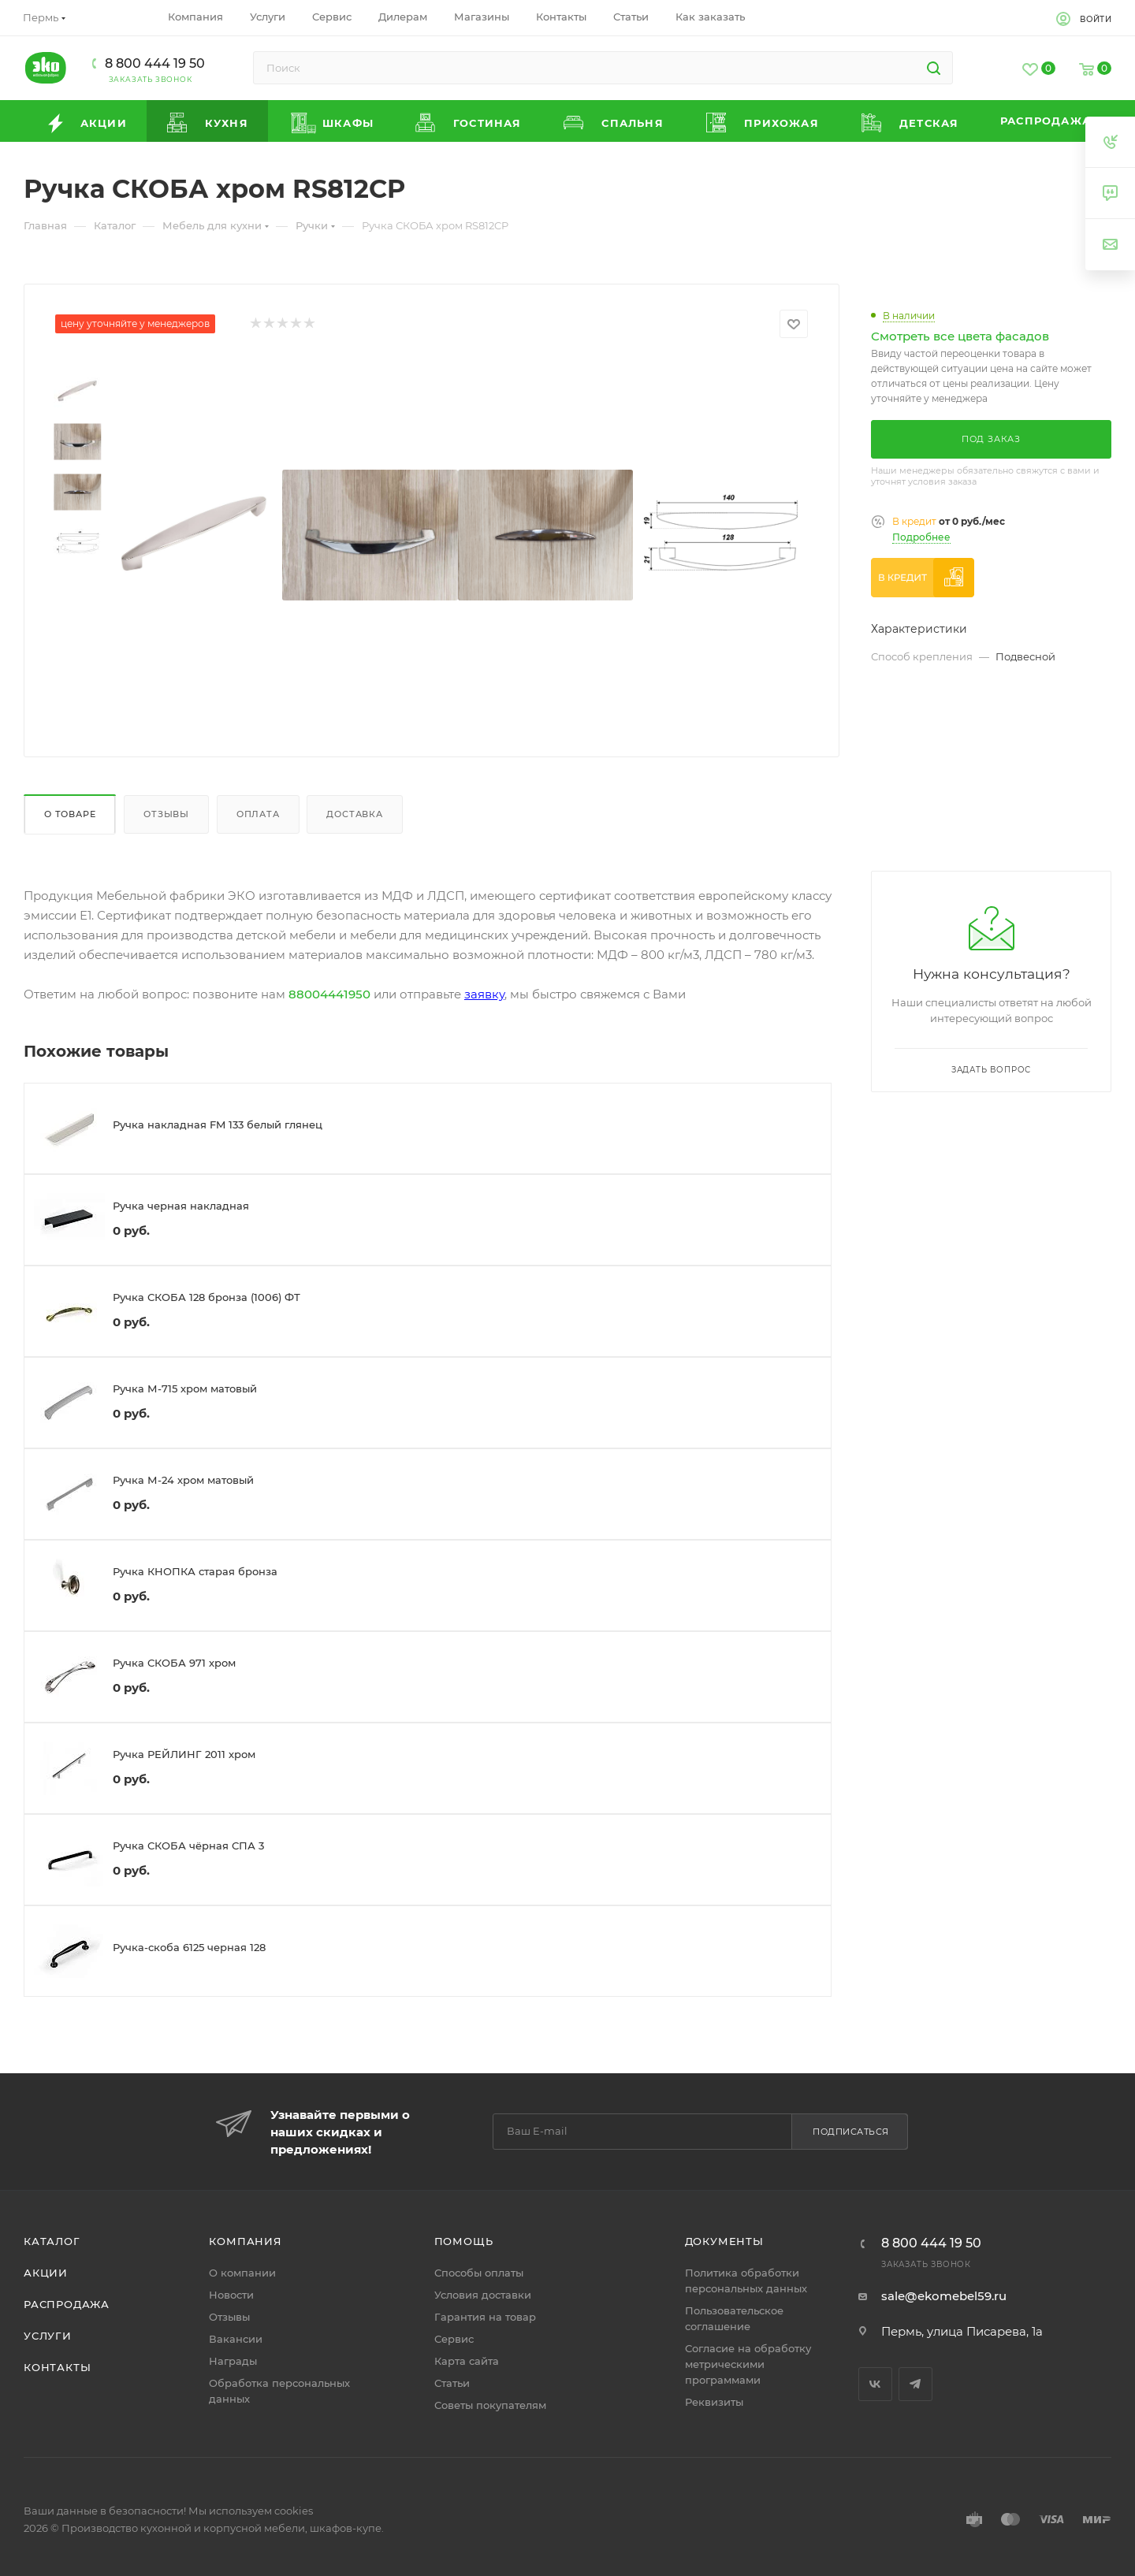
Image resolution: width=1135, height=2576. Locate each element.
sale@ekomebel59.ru (944, 2295)
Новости (231, 2294)
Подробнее (921, 537)
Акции (46, 2272)
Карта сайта (466, 2361)
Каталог (52, 2241)
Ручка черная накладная (181, 1205)
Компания (245, 2241)
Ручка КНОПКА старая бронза (195, 1571)
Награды (233, 2361)
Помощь (463, 2241)
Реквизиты (714, 2402)
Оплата (258, 814)
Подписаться (851, 2131)
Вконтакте (875, 2384)
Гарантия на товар (485, 2316)
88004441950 (329, 994)
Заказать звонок (150, 79)
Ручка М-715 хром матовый (185, 1388)
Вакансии (235, 2339)
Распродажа (67, 2304)
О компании (242, 2272)
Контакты (57, 2367)
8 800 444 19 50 (155, 63)
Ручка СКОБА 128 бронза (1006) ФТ (206, 1297)
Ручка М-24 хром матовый (183, 1480)
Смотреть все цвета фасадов (960, 336)
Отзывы (166, 814)
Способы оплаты (478, 2272)
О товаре (69, 814)
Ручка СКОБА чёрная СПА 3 (188, 1845)
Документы (724, 2241)
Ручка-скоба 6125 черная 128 (189, 1947)
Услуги (48, 2335)
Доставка (354, 814)
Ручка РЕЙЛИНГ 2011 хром (184, 1754)
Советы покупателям (490, 2405)
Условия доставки (482, 2294)
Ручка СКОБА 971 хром (174, 1662)
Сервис (454, 2339)
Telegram (915, 2384)
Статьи (452, 2383)
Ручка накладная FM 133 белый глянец (217, 1124)
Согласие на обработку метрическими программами (748, 2364)
